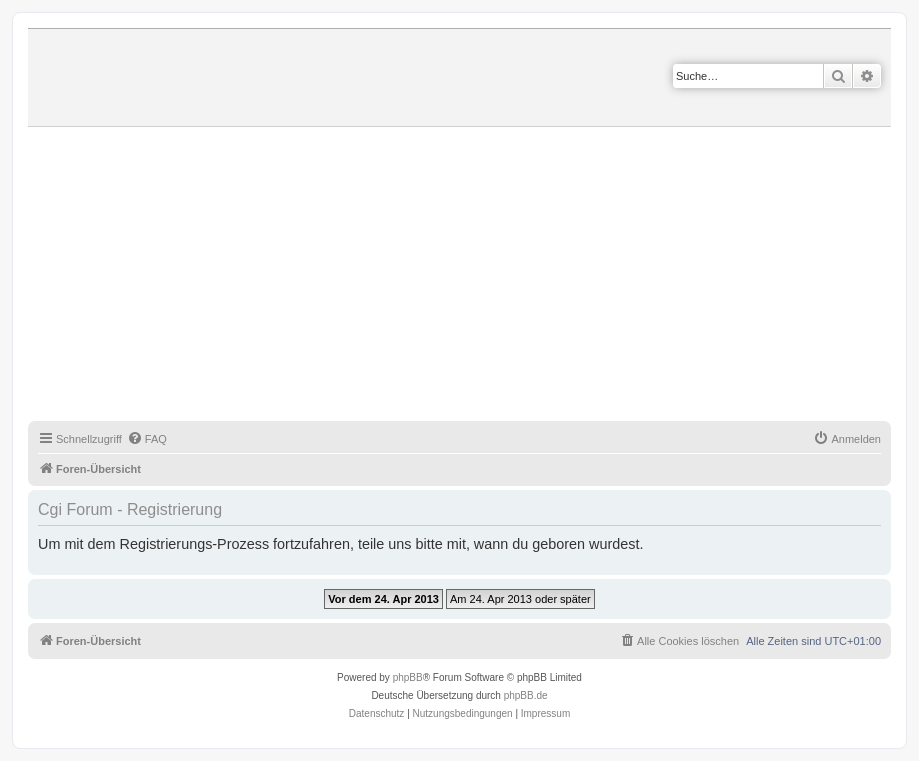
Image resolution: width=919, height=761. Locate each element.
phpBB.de (526, 695)
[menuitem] (147, 439)
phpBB (408, 677)
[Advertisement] (473, 277)
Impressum (545, 713)
